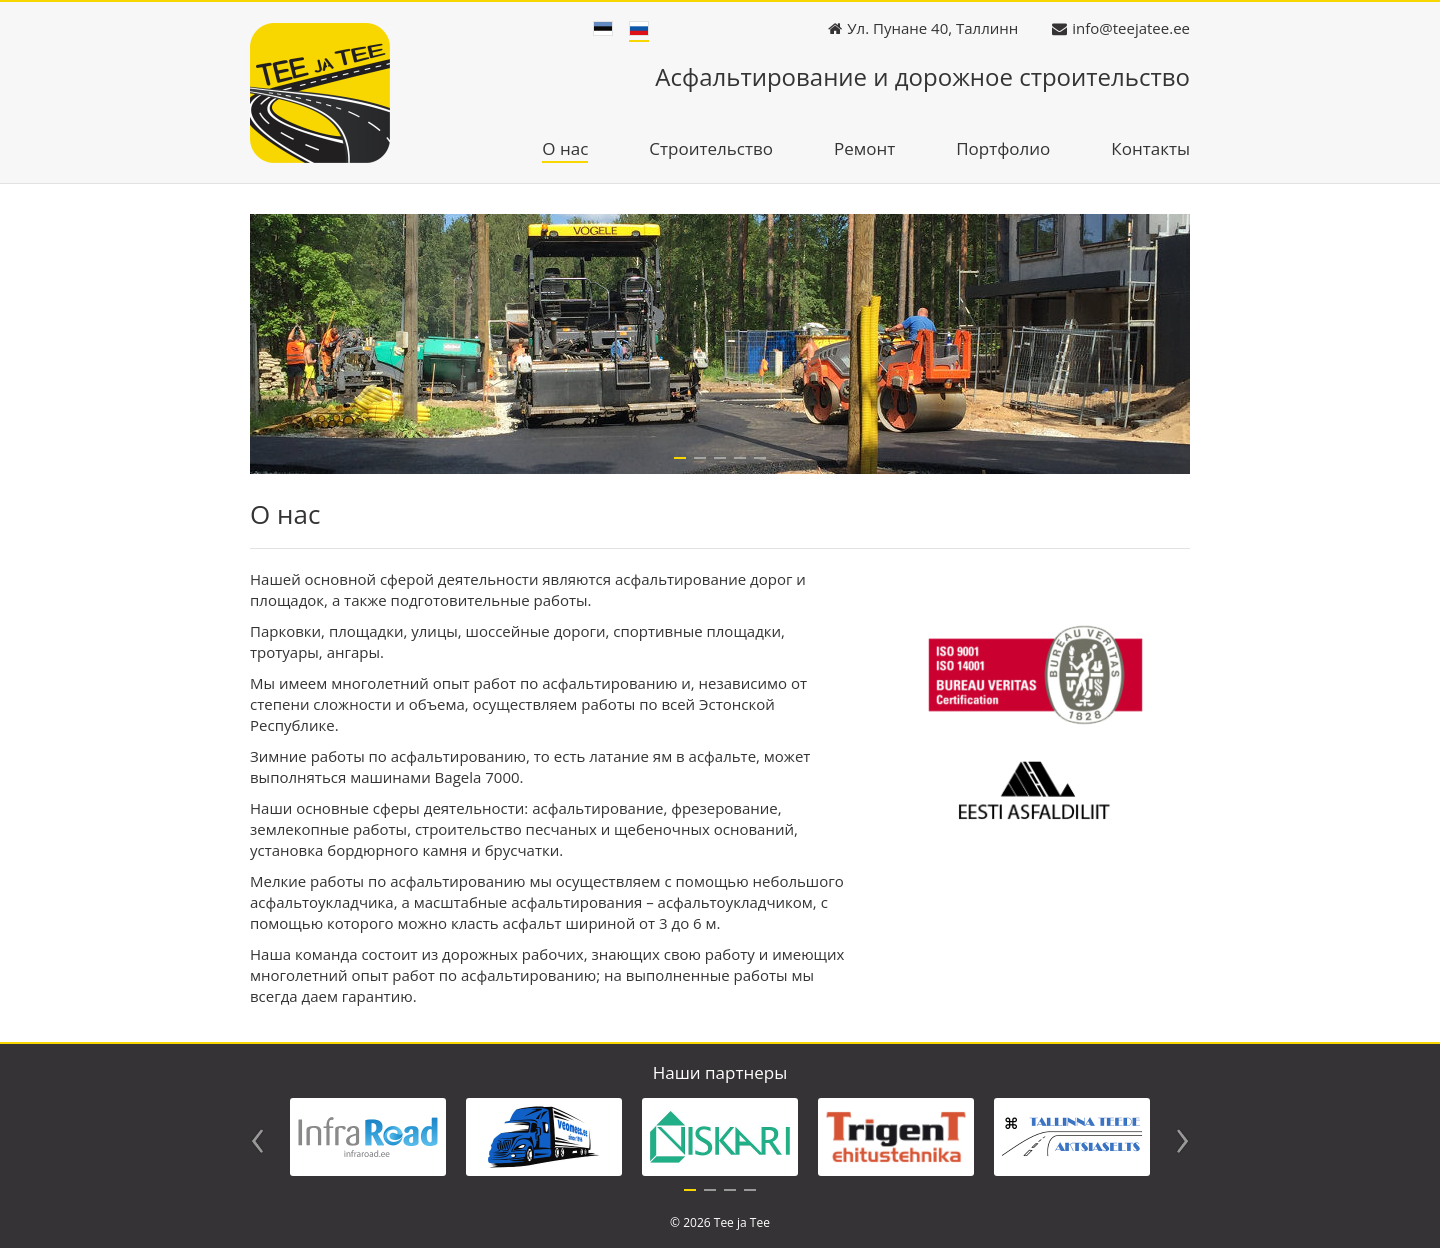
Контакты (1150, 150)
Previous (257, 1141)
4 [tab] (750, 1195)
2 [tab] (710, 1195)
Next (1182, 1141)
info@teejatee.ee (1131, 28)
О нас (565, 150)
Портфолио (1003, 150)
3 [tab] (730, 1195)
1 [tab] (690, 1195)
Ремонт (864, 150)
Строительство (711, 150)
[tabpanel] (368, 1137)
